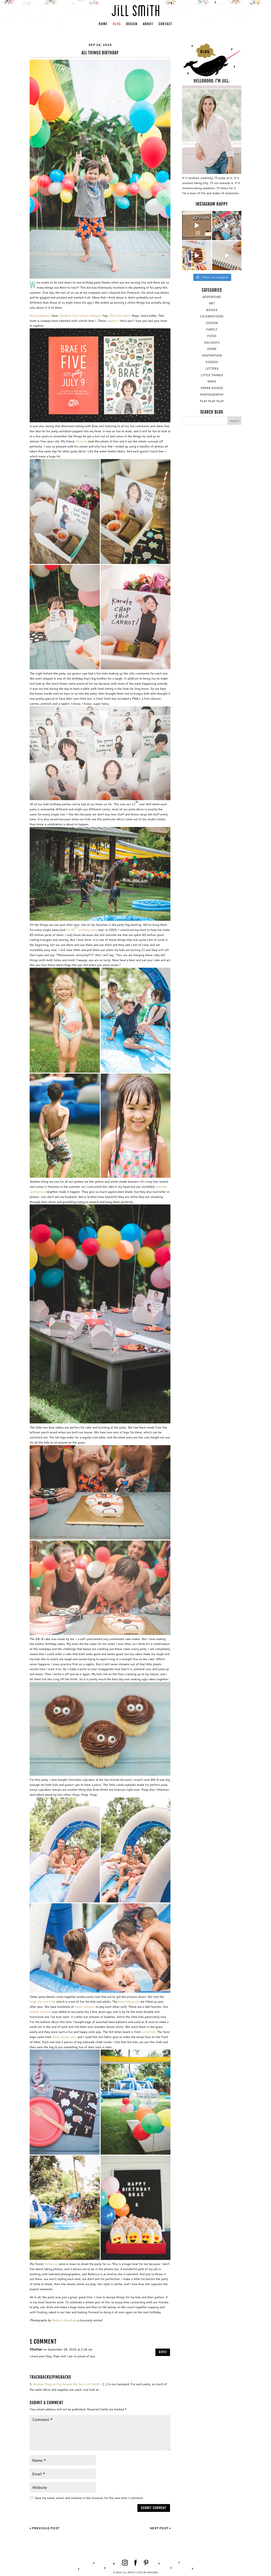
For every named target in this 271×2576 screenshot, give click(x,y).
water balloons (85, 2007)
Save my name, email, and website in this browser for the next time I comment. (89, 2498)
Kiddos (212, 362)
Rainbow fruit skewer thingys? (80, 316)
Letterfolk (148, 2032)
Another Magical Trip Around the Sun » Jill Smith (66, 2384)
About (148, 24)
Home (103, 24)
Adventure (211, 297)
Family (211, 329)
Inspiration (212, 355)
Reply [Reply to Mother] (162, 2352)
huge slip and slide (42, 2001)
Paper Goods (212, 388)
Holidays (212, 342)
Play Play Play (212, 401)
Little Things (212, 375)
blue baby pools (129, 2001)
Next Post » (160, 2528)
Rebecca (50, 2264)
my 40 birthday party (81, 928)
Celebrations (211, 316)
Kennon (81, 441)
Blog (117, 24)
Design (132, 24)
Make (211, 381)
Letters (211, 368)
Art (212, 303)
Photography (212, 394)
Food (211, 336)
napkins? (113, 321)
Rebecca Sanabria (63, 2320)
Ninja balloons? (40, 316)
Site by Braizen (148, 2572)
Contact (165, 24)
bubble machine (40, 2012)
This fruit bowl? (120, 316)
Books (211, 310)
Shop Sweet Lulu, (64, 2037)
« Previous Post (44, 2528)
